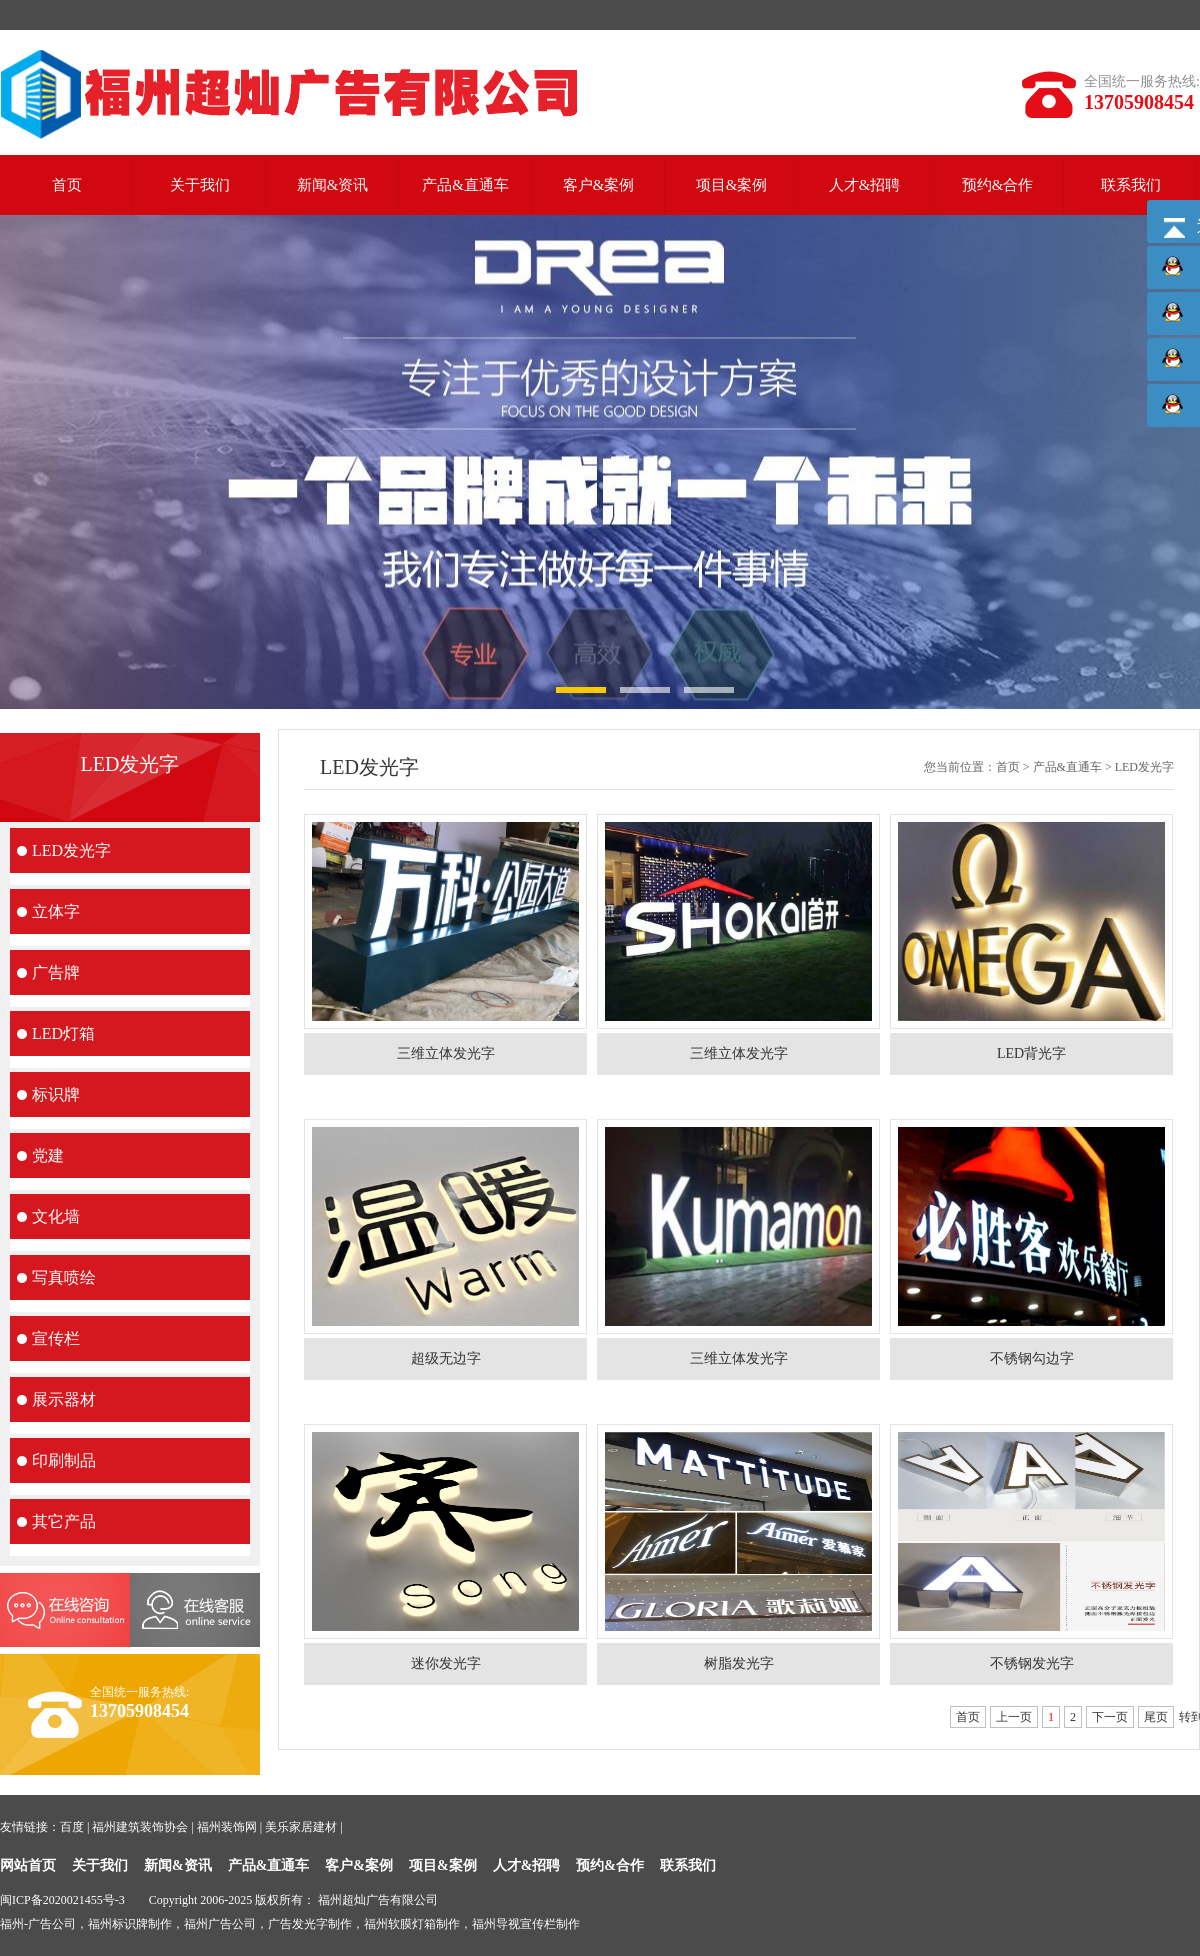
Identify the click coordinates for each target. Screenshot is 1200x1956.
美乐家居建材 (301, 1827)
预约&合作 (998, 185)
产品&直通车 (465, 185)
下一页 (1110, 1717)
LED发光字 (71, 850)
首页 (67, 185)
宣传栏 (56, 1338)
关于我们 (200, 185)
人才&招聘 (865, 185)
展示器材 (64, 1399)
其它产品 (64, 1521)
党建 (48, 1155)
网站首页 (28, 1865)
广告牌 (56, 972)
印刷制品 (64, 1460)
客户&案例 (599, 185)
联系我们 (1131, 185)
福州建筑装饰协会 (140, 1827)
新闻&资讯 (333, 185)
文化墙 (56, 1216)
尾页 (1156, 1717)
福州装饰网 (227, 1827)
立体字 (56, 911)
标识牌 (56, 1094)
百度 (72, 1827)
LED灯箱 (63, 1033)
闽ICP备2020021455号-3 (62, 1900)
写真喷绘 (64, 1277)
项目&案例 (732, 185)
